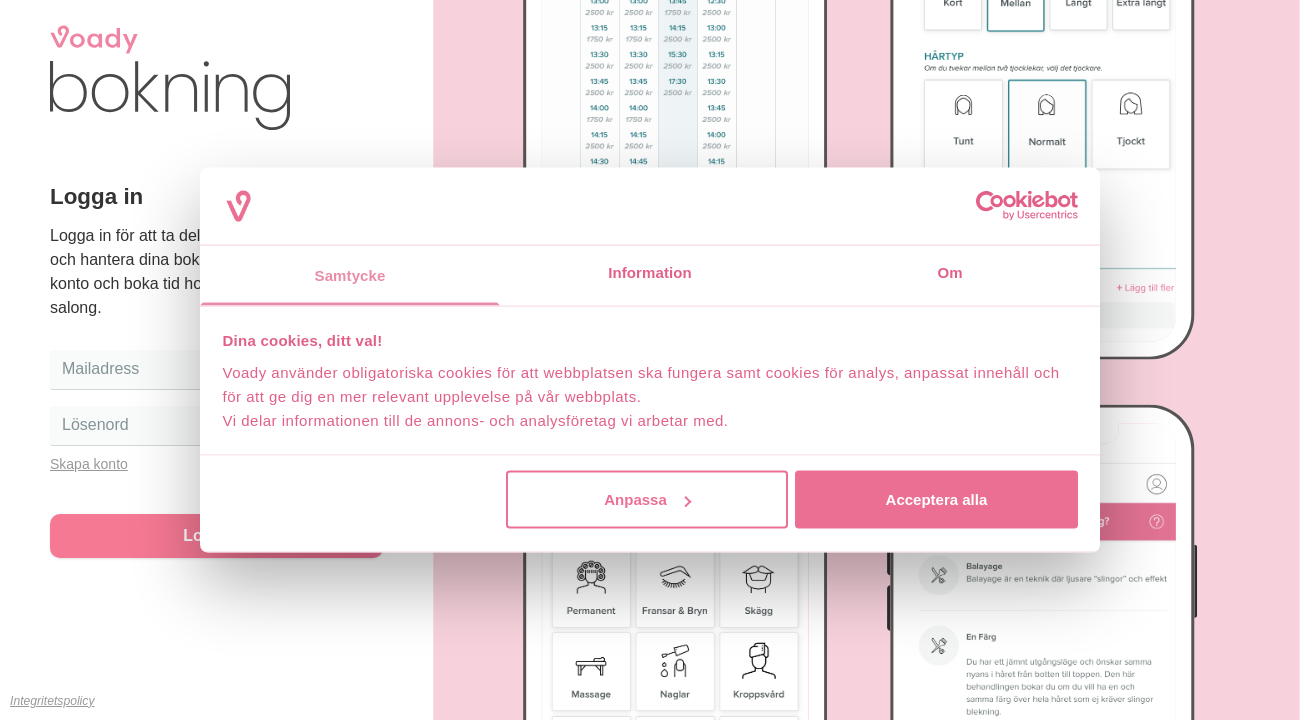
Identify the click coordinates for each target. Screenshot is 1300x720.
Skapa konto (89, 464)
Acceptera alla (937, 499)
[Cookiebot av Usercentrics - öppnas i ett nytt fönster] (990, 206)
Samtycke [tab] (350, 274)
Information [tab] (650, 271)
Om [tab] (949, 271)
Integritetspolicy (52, 701)
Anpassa (647, 499)
